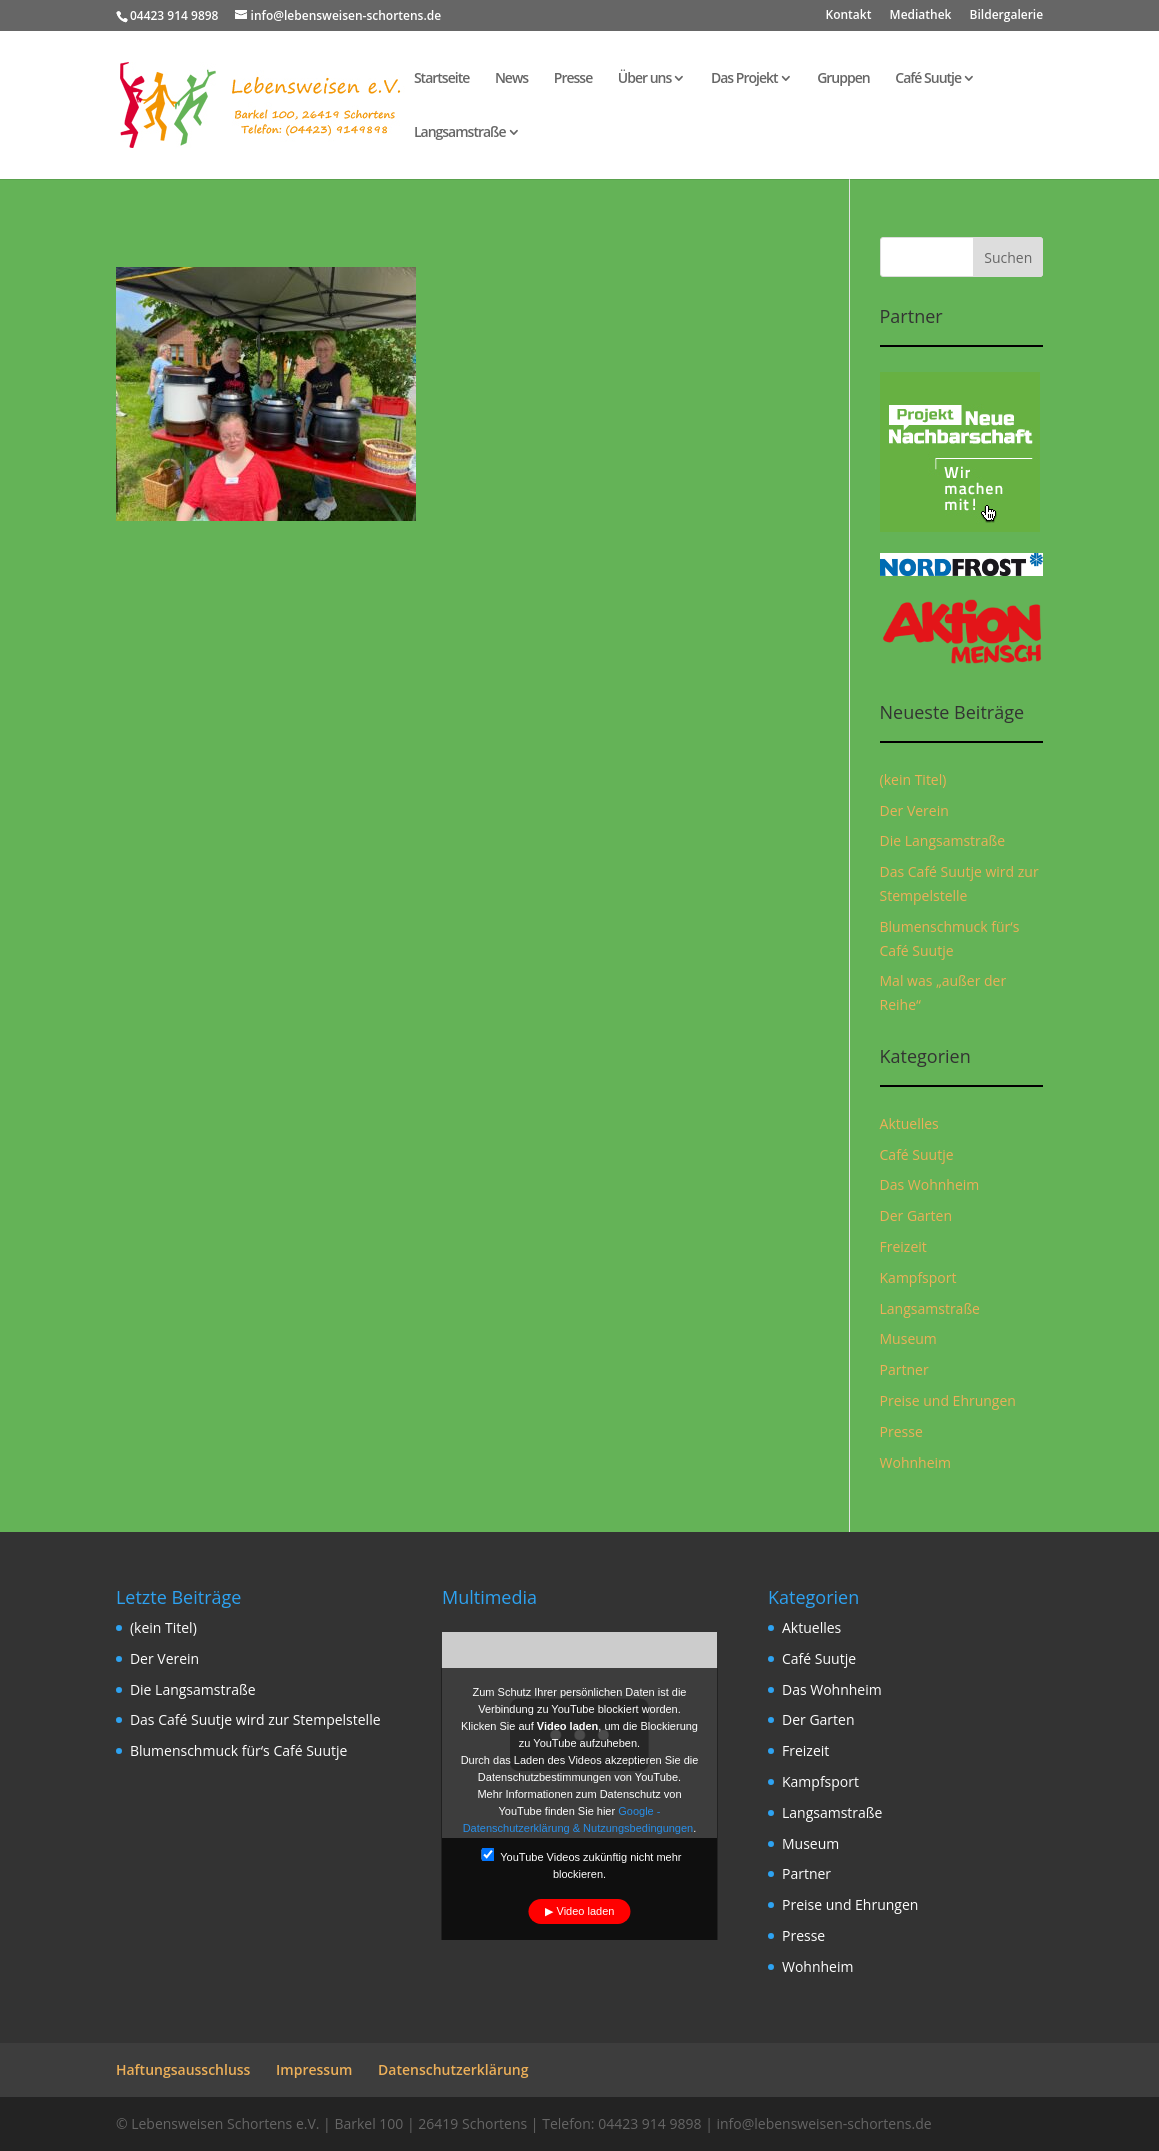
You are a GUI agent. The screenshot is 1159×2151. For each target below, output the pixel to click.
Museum (908, 1338)
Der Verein (914, 810)
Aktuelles (909, 1123)
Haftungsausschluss (183, 2069)
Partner (904, 1369)
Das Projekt (744, 79)
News (511, 79)
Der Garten (916, 1215)
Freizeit (903, 1246)
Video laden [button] (586, 1911)
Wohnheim (915, 1462)
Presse (573, 79)
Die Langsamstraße (943, 840)
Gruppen (843, 79)
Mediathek (921, 16)
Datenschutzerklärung (453, 2069)
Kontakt (849, 16)
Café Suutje (928, 79)
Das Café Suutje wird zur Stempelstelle (255, 1719)
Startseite (441, 79)
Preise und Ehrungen (948, 1400)
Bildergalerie (1006, 16)
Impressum (314, 2069)
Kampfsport (918, 1277)
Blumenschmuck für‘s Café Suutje (239, 1750)
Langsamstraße (460, 133)
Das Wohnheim (930, 1184)
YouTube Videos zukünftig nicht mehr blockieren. (581, 1864)
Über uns (644, 79)
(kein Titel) (913, 779)
